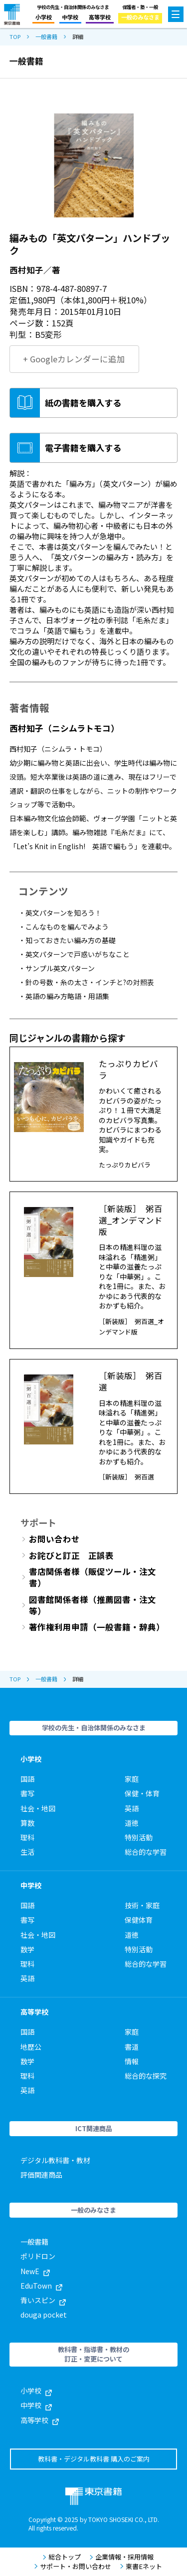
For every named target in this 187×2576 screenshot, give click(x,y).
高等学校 (100, 17)
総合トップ (61, 2557)
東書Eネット (141, 2566)
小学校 (43, 17)
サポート (38, 1522)
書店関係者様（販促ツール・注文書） (92, 1577)
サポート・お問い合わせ (72, 2566)
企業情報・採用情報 (121, 2557)
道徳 (132, 1823)
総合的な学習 (146, 1852)
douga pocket (43, 2315)
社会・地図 (37, 1808)
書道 (132, 2047)
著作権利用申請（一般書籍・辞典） (97, 1627)
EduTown (41, 2286)
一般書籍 (46, 36)
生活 (27, 1852)
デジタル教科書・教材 (55, 2160)
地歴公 (30, 2047)
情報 (132, 2061)
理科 (27, 1837)
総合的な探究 (146, 2076)
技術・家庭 (142, 1905)
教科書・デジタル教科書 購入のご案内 (94, 2459)
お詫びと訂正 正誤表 (71, 1555)
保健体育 (139, 1920)
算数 (27, 1823)
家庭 (132, 1779)
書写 (27, 1793)
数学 (27, 1949)
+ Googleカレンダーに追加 (74, 359)
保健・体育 (142, 1793)
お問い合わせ (54, 1539)
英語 (132, 1808)
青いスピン (43, 2300)
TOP (14, 36)
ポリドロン (37, 2256)
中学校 (70, 17)
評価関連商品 (41, 2175)
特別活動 (139, 1837)
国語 (27, 1779)
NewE (35, 2271)
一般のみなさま (140, 17)
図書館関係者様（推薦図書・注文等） (92, 1605)
